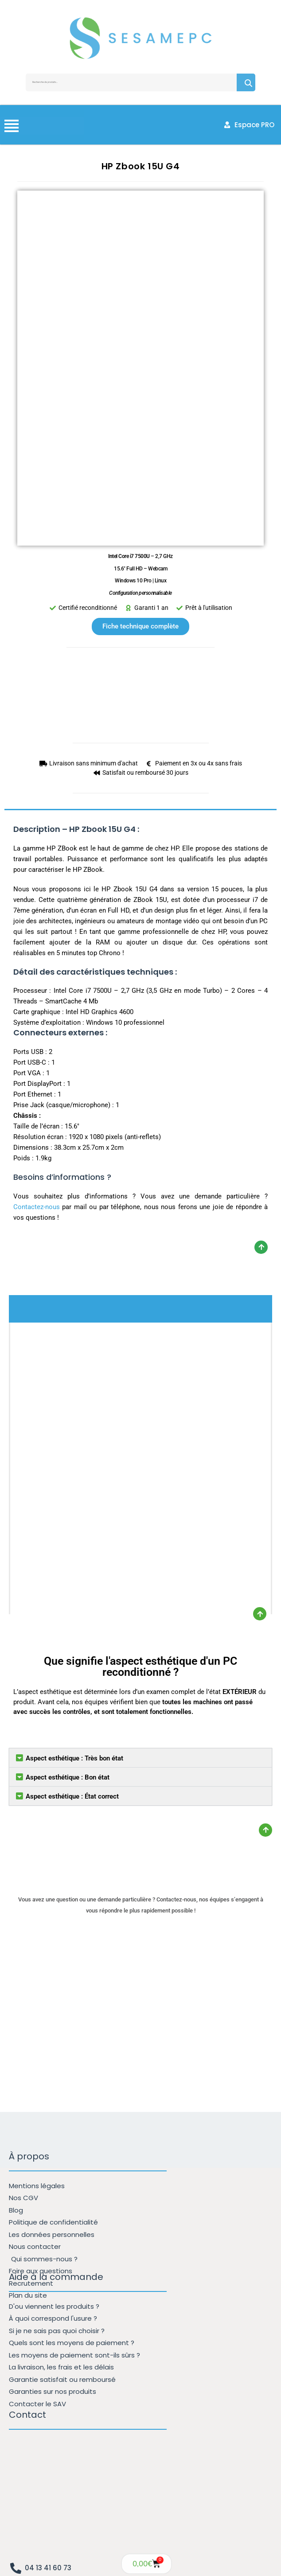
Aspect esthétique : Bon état (67, 1777)
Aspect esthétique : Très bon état (74, 1758)
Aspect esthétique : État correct (72, 1796)
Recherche (246, 82)
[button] (140, 1758)
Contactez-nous (36, 1207)
